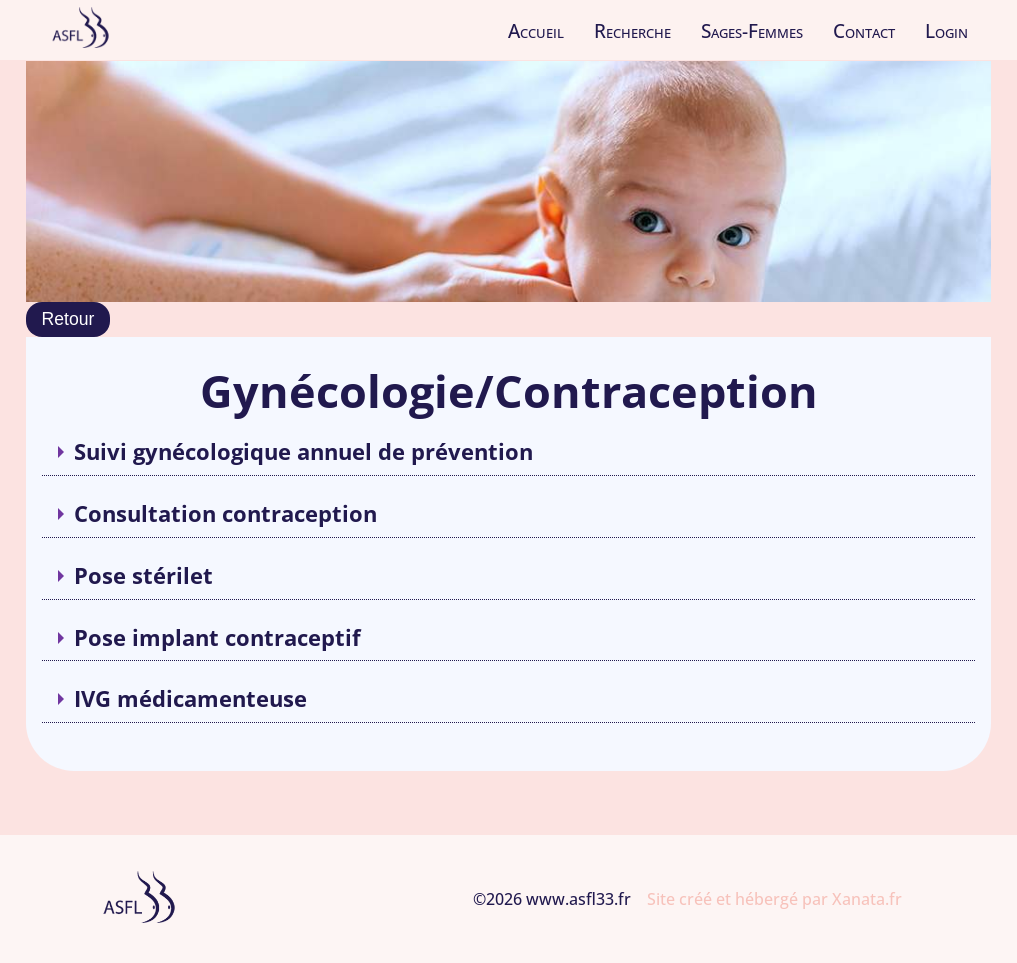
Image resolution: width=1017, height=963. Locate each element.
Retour (68, 319)
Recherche (632, 30)
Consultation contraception (225, 513)
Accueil (536, 30)
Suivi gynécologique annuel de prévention (303, 451)
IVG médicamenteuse (190, 698)
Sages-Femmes (752, 30)
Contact (864, 30)
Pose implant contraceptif (217, 637)
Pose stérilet (143, 575)
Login (946, 30)
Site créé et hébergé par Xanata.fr (774, 899)
